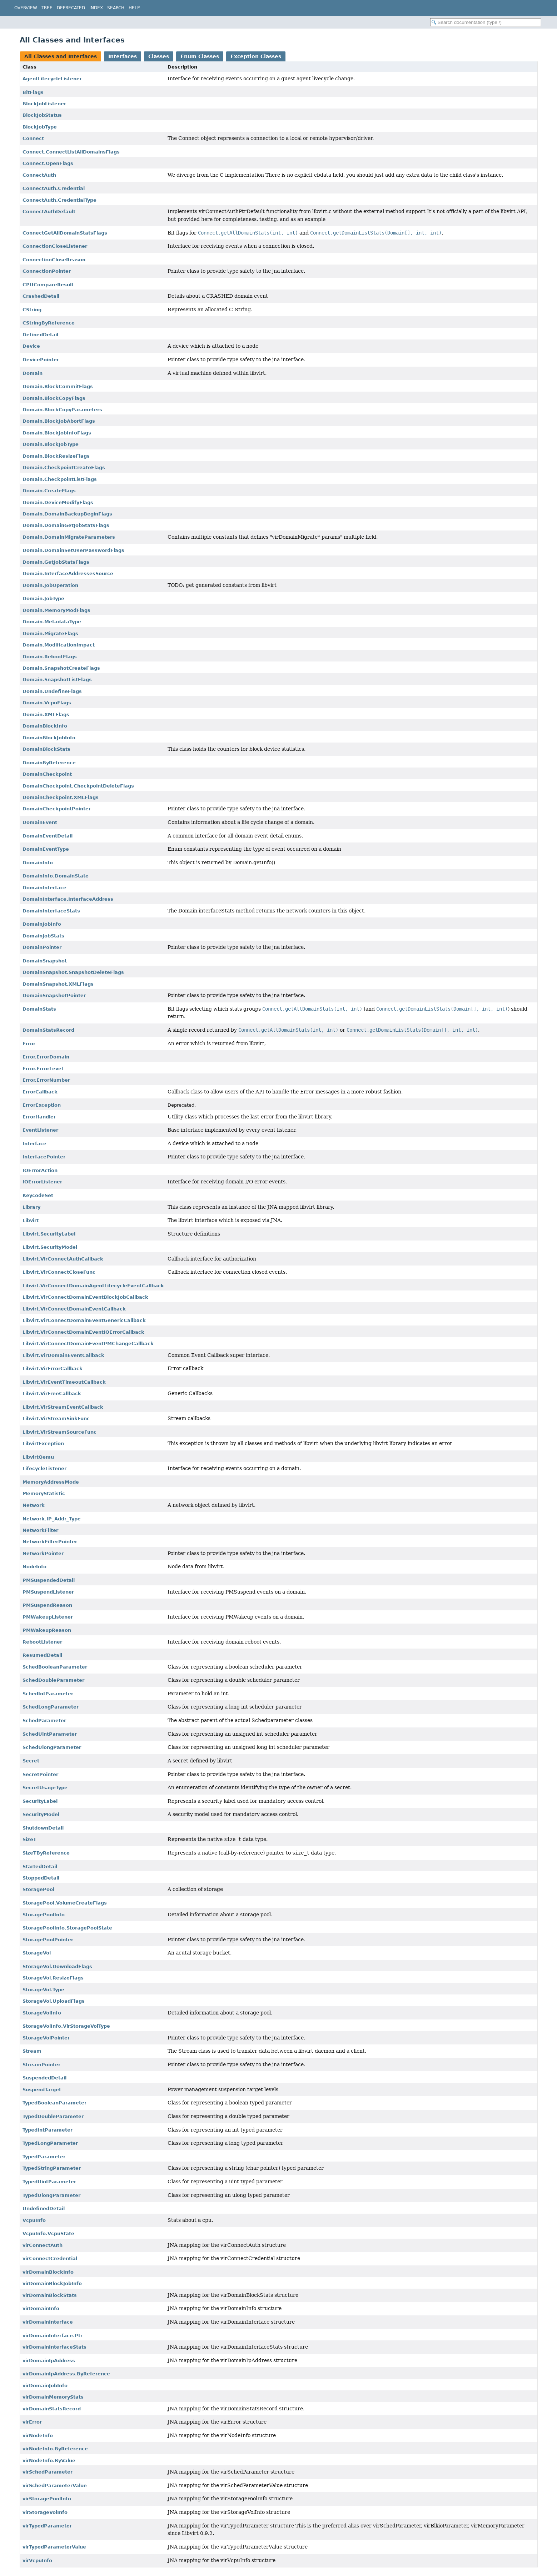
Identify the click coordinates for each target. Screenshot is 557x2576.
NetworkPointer (43, 1553)
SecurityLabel (40, 1801)
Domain (33, 373)
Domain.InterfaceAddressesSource (68, 573)
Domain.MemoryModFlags (56, 610)
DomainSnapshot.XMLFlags (58, 984)
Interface (34, 1143)
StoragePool (38, 1889)
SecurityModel (41, 1814)
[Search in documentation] (485, 22)
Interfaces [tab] (122, 56)
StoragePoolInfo (44, 1914)
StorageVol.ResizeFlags (53, 1978)
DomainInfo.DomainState (56, 876)
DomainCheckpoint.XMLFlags (61, 797)
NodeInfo (34, 1566)
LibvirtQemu (38, 1457)
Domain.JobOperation (50, 585)
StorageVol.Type (43, 1989)
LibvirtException (43, 1443)
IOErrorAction (40, 1170)
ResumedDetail (42, 1655)
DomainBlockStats (46, 749)
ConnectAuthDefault (49, 211)
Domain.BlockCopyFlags (54, 398)
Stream (32, 2051)
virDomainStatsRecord (52, 2408)
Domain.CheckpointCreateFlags (64, 467)
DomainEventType (46, 849)
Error (29, 1043)
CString (32, 309)
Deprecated (71, 7)
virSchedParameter (48, 2472)
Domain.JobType (43, 598)
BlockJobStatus (42, 115)
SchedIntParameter (48, 1693)
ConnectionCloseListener (55, 246)
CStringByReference (49, 323)
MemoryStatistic (44, 1493)
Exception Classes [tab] (255, 56)
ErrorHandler (39, 1117)
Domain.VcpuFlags (47, 702)
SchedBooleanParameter (55, 1667)
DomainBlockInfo (45, 726)
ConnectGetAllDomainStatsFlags (65, 233)
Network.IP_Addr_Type (52, 1518)
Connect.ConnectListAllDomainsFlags (71, 152)
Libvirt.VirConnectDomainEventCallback (74, 1309)
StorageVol (37, 1953)
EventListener (40, 1130)
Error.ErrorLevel (43, 1068)
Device (31, 346)
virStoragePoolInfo (47, 2498)
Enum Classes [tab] (199, 56)
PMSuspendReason (47, 1605)
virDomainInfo (41, 2308)
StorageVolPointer (46, 2038)
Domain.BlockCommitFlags (58, 386)
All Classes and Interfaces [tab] (60, 56)
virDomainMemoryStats (53, 2397)
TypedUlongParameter (51, 2195)
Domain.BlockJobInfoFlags (57, 433)
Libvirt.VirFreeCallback (52, 1393)
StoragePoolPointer (48, 1939)
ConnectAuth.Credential (54, 188)
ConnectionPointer (47, 271)
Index (96, 7)
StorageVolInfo (42, 2013)
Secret (31, 1761)
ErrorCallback (40, 1092)
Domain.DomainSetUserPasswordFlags (73, 550)
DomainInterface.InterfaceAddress (68, 899)
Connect (33, 138)
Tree (47, 7)
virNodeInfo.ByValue (49, 2460)
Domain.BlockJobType (51, 444)
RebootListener (42, 1642)
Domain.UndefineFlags (52, 691)
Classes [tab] (158, 56)
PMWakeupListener (48, 1617)
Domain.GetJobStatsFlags (56, 562)
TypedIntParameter (48, 2130)
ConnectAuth (39, 175)
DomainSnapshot (45, 961)
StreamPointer (41, 2064)
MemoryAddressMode (51, 1482)
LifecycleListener (44, 1468)
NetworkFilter (40, 1530)
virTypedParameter (47, 2526)
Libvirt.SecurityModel (50, 1247)
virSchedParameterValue (55, 2485)
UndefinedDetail (44, 2208)
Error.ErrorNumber (46, 1080)
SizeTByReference (46, 1853)
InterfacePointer (44, 1156)
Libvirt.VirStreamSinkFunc (56, 1418)
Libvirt (31, 1220)
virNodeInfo (38, 2435)
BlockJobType (40, 127)
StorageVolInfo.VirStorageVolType (66, 2026)
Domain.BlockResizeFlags (56, 456)
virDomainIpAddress (49, 2360)
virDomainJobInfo (45, 2385)
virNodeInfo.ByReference (55, 2448)
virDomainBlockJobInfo (52, 2283)
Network (34, 1505)
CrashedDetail (41, 296)
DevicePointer (41, 359)
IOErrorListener (42, 1181)
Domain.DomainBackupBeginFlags (67, 514)
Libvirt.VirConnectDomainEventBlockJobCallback (85, 1297)
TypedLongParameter (50, 2143)
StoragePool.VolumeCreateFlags (65, 1903)
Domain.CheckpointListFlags (60, 479)
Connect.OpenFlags (48, 163)
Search (115, 7)
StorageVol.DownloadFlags (57, 1966)
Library (31, 1207)
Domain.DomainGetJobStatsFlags (66, 525)
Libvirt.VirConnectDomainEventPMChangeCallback (88, 1343)
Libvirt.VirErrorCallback (53, 1368)
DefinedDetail (40, 334)
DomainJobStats (43, 936)
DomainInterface (44, 887)
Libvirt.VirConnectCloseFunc (59, 1272)
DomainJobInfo (42, 924)
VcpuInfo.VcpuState (48, 2233)
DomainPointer (42, 947)
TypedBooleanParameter (54, 2102)
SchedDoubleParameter (53, 1680)
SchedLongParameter (51, 1707)
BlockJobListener (44, 103)
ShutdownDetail (43, 1828)
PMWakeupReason (47, 1630)
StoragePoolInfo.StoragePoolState (67, 1928)
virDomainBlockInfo (48, 2272)
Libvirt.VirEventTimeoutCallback (64, 1382)
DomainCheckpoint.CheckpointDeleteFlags (78, 786)
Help (134, 7)
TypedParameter (44, 2156)
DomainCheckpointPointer (57, 808)
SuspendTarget (42, 2089)
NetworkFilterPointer (50, 1541)
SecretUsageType (45, 1787)
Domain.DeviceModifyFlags (58, 502)
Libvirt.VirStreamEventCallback (63, 1407)
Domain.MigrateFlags (50, 633)
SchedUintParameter (50, 1734)
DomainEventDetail (48, 836)
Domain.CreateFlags (49, 490)
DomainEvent (40, 822)
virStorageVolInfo (45, 2512)
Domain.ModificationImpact (59, 645)
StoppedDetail (41, 1878)
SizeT (29, 1839)
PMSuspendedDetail (49, 1580)
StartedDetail (40, 1866)
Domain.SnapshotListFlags (57, 679)
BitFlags (33, 92)
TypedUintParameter (49, 2181)
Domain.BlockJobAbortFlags (59, 421)
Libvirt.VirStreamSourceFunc (59, 1432)
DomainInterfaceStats (51, 911)
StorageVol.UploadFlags (54, 2001)
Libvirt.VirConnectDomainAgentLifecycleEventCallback (93, 1285)
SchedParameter (44, 1720)
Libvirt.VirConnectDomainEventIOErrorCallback (83, 1332)
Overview (25, 7)
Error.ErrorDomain (46, 1057)
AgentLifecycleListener (52, 78)
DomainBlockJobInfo (49, 737)
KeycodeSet (38, 1195)
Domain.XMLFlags (46, 714)
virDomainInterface (48, 2322)
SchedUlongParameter (52, 1747)
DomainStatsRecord (48, 1030)
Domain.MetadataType (52, 621)
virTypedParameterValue (54, 2547)
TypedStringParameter (52, 2168)
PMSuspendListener (48, 1592)
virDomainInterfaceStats (54, 2347)
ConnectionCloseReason (54, 259)
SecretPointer (40, 1774)
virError (32, 2422)
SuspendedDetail (44, 2078)
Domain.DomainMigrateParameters (69, 537)
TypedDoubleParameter (53, 2116)
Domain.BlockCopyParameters (62, 409)
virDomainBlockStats (50, 2295)
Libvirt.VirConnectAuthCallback (63, 1259)
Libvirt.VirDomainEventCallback (63, 1355)
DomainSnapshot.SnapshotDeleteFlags (73, 972)
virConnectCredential (50, 2258)
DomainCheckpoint (47, 774)
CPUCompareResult (48, 284)
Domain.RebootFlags (50, 656)
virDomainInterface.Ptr (53, 2335)
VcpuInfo (34, 2220)
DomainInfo (38, 862)
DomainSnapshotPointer (54, 995)
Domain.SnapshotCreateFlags (61, 668)
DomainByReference (49, 762)
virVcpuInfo (37, 2560)
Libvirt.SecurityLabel (49, 1234)
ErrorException (42, 1105)
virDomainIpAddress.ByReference (66, 2373)
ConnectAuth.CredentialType (59, 200)
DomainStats (39, 1009)
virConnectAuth (43, 2245)
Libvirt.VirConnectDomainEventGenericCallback (84, 1320)
